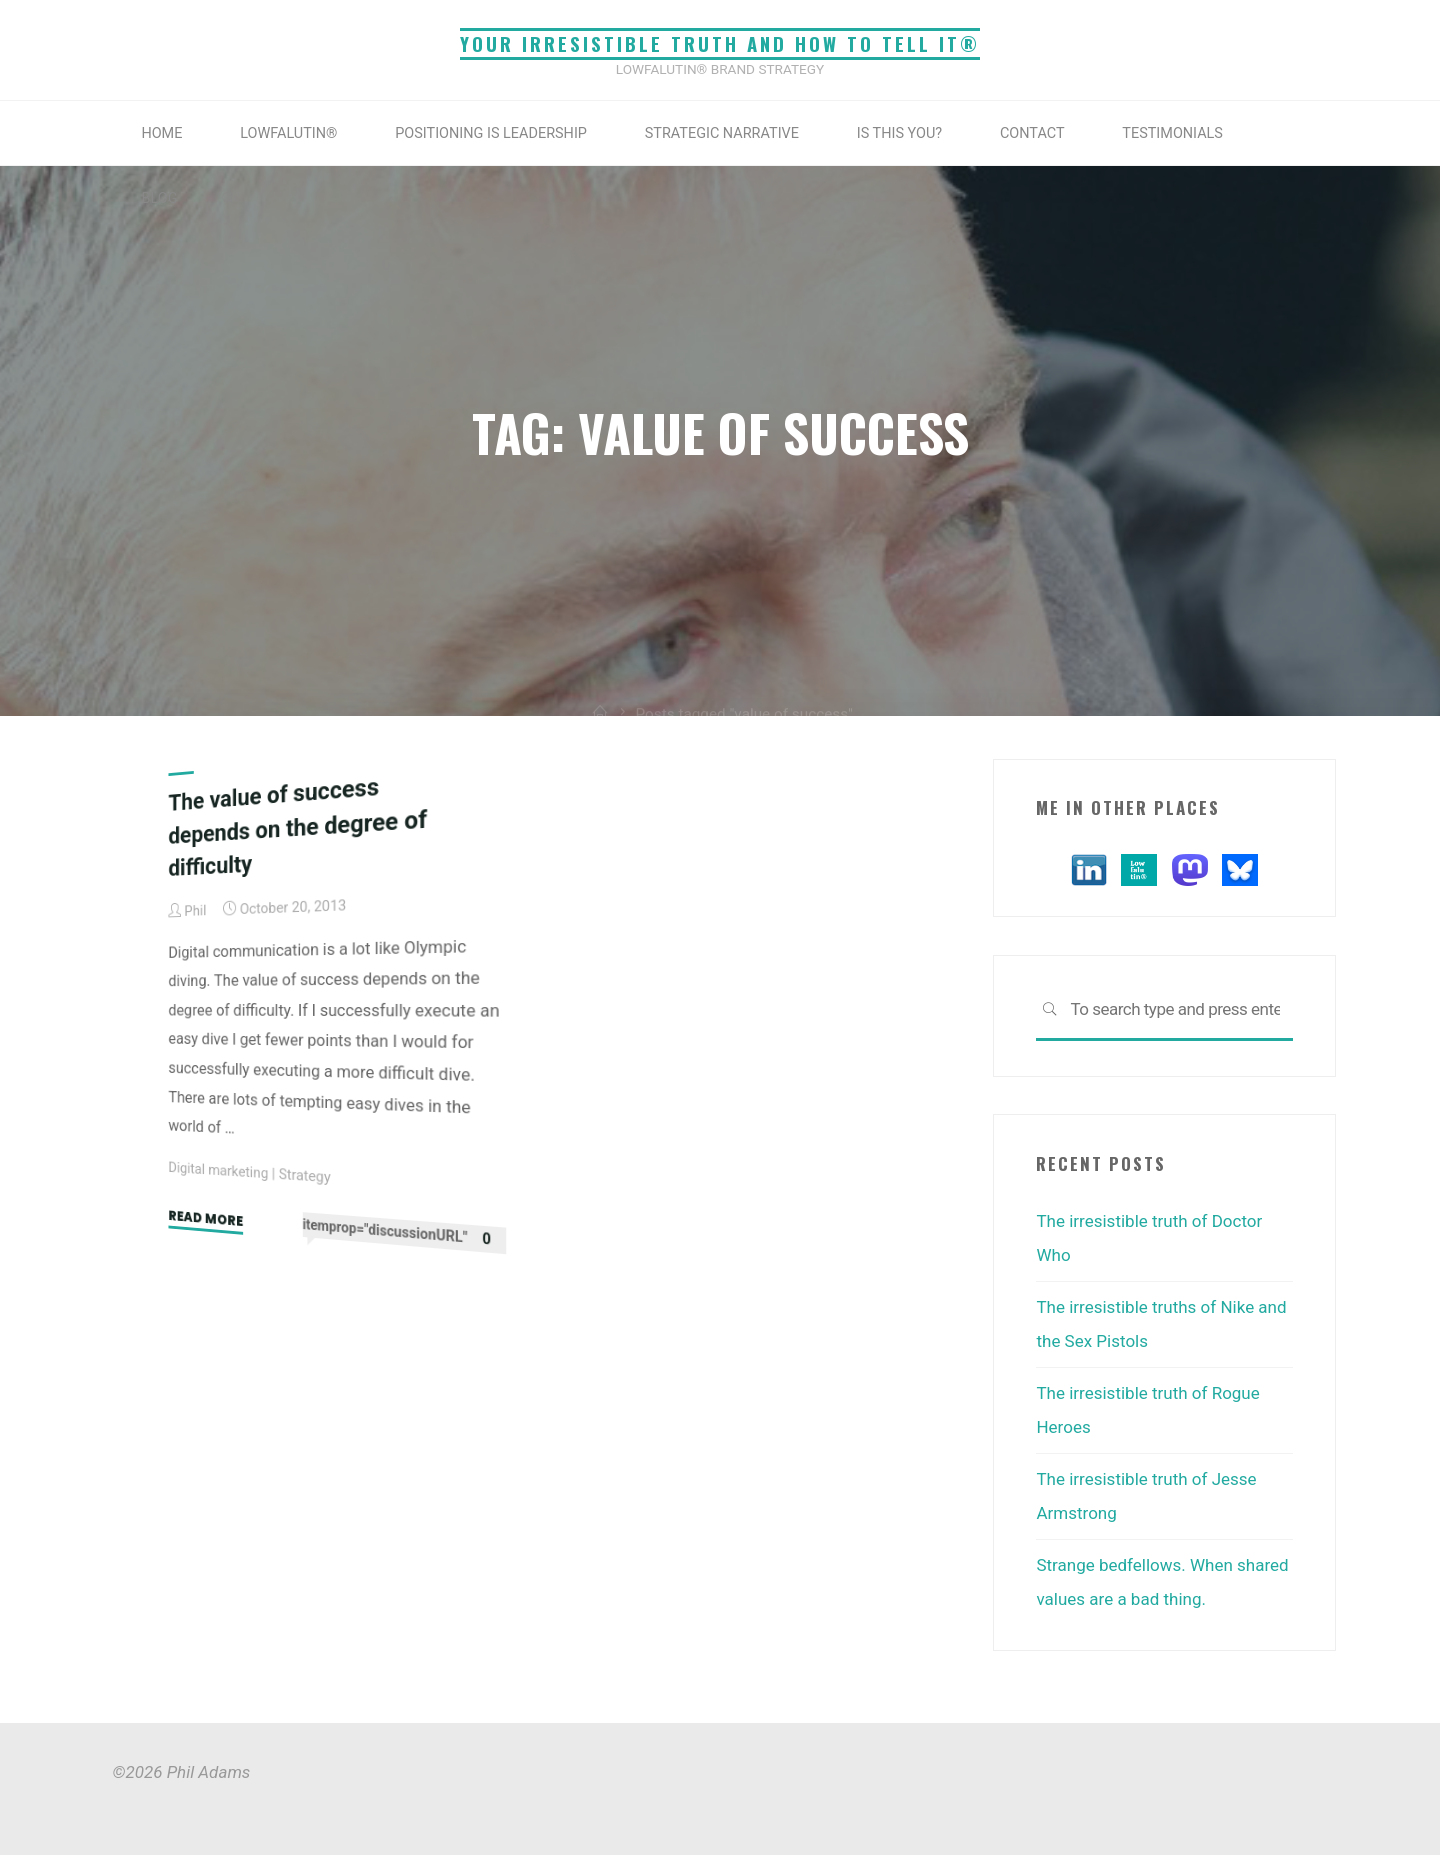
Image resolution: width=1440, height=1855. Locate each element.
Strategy (305, 1174)
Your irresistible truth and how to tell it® (720, 43)
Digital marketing (218, 1170)
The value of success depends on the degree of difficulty (297, 826)
